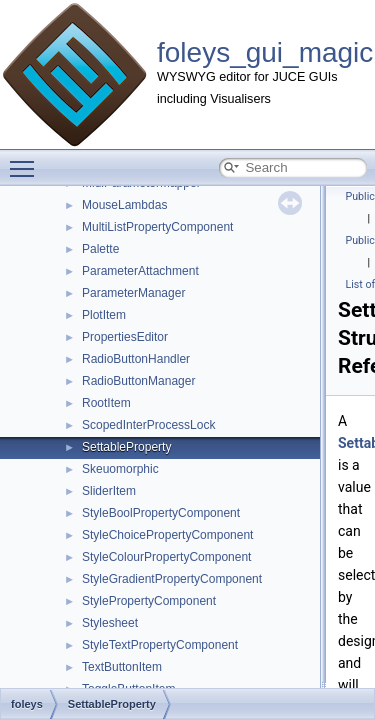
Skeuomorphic (120, 469)
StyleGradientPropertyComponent (172, 579)
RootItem (106, 403)
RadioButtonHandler (136, 359)
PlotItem (104, 315)
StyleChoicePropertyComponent (167, 535)
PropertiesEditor (125, 337)
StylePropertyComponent (149, 601)
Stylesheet (110, 623)
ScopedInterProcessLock (148, 425)
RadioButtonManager (138, 381)
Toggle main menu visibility (27, 160)
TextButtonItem (122, 667)
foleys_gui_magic (265, 52)
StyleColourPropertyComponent (166, 557)
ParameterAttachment (140, 271)
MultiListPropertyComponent (157, 227)
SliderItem (109, 491)
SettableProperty (126, 447)
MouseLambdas (124, 205)
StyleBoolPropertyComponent (161, 513)
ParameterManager (133, 293)
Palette (100, 249)
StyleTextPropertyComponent (160, 645)
